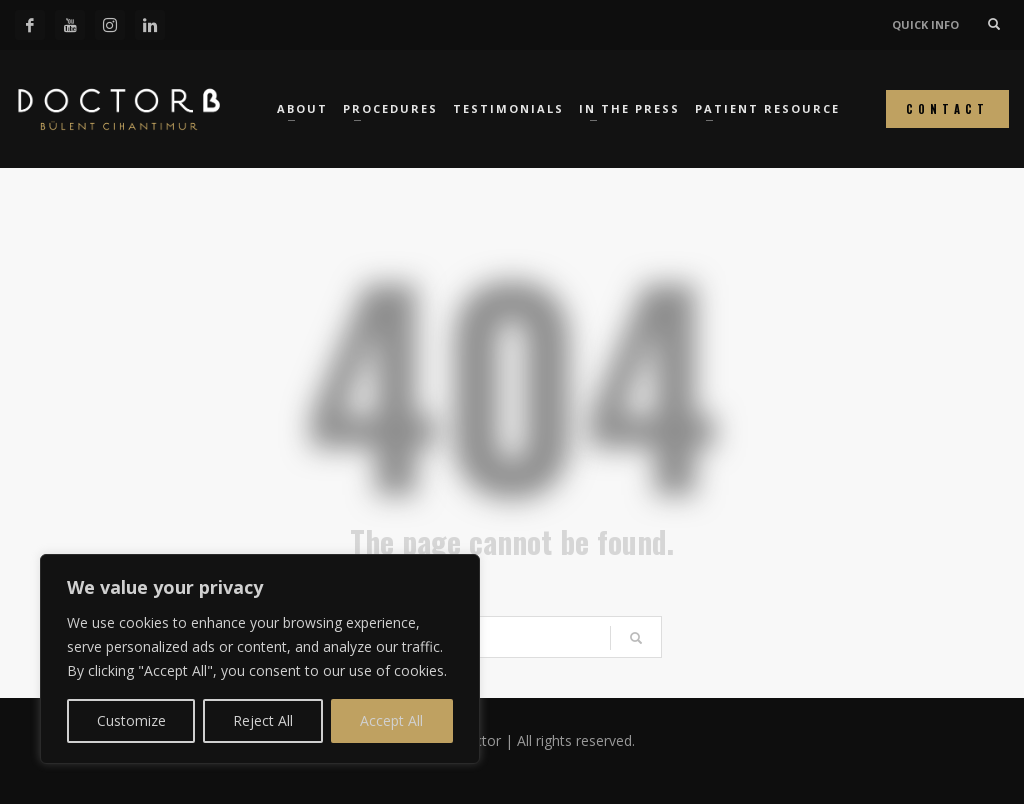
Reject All (263, 720)
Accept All (391, 720)
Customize (131, 720)
